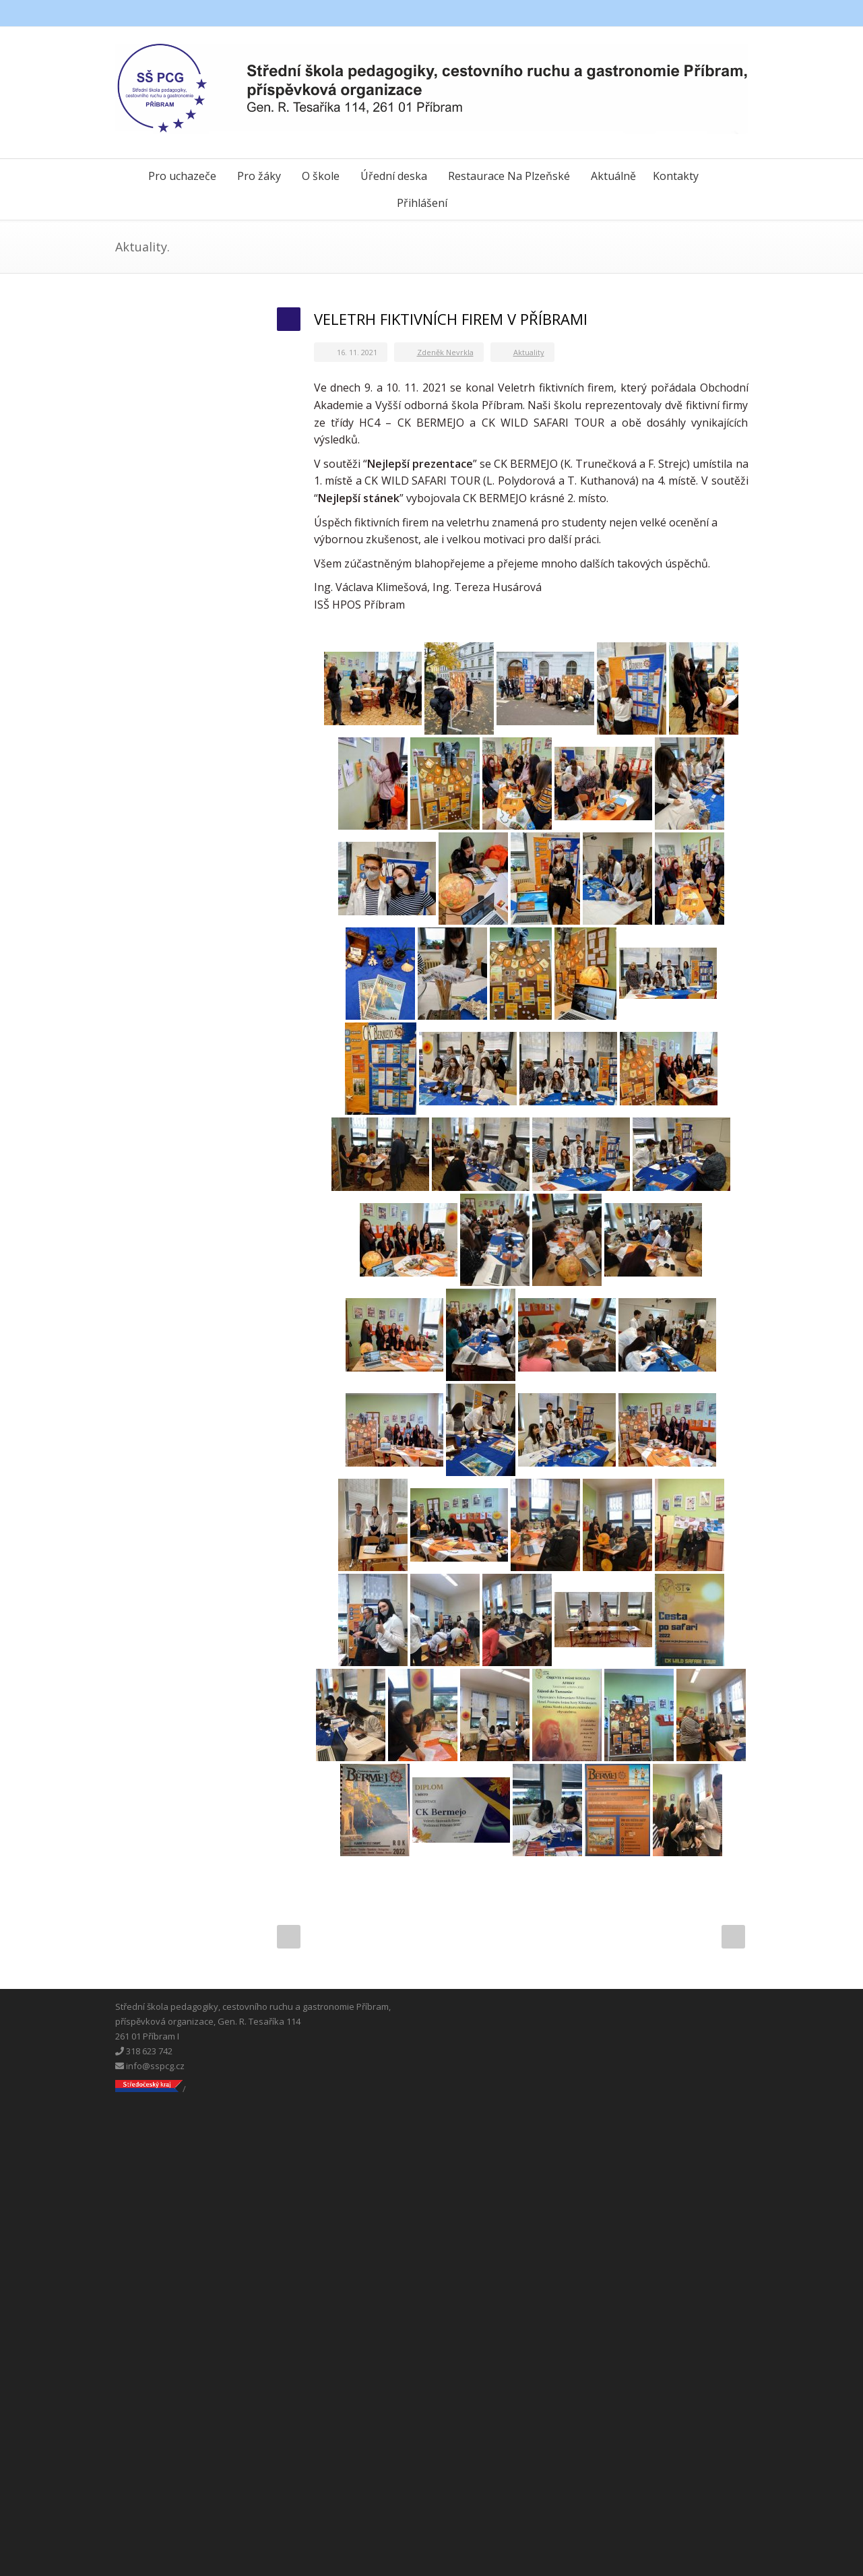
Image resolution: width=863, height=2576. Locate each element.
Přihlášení (422, 202)
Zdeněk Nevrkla (445, 352)
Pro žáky (259, 175)
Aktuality (528, 352)
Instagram (735, 13)
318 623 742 (143, 2051)
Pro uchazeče (182, 175)
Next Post (733, 1937)
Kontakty (676, 175)
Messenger (708, 13)
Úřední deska (393, 175)
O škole (321, 175)
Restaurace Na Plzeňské (509, 175)
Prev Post (288, 1937)
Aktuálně (613, 175)
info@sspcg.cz (150, 2066)
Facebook (681, 13)
